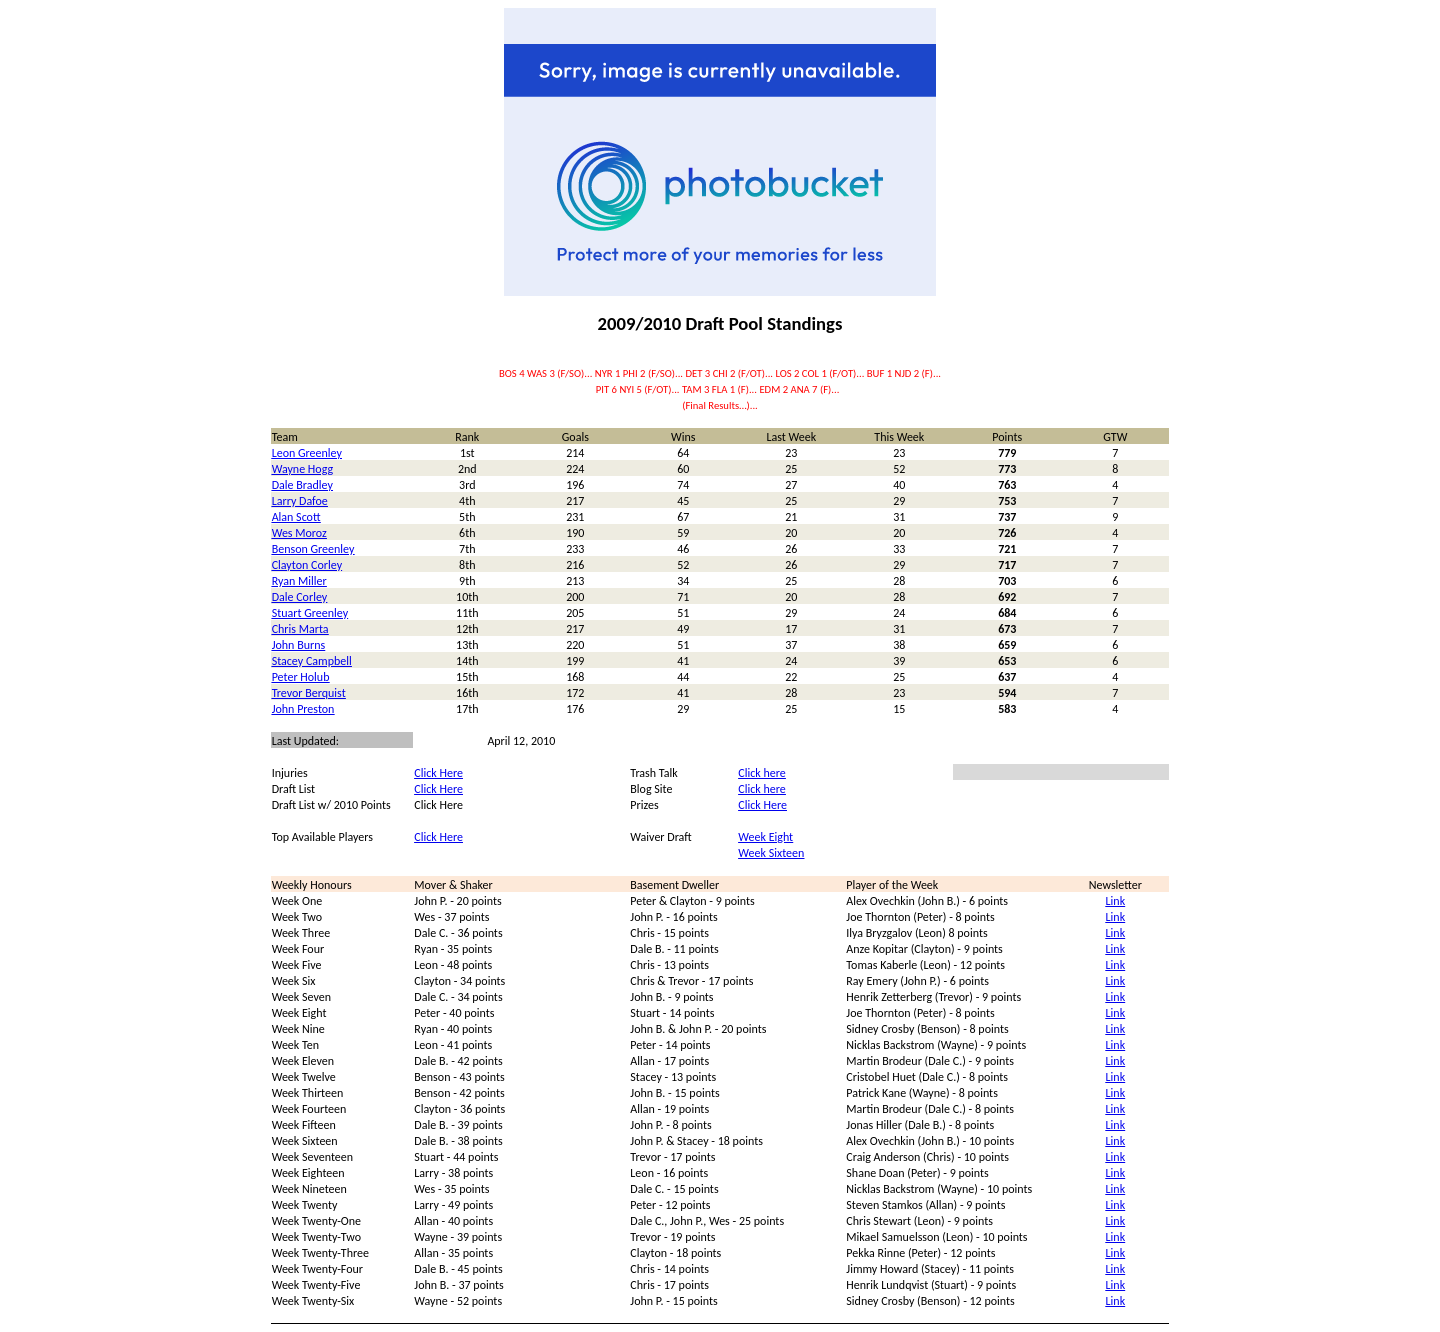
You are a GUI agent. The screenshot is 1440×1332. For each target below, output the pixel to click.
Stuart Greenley (310, 613)
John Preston (303, 709)
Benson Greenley (313, 549)
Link (1116, 901)
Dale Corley (300, 597)
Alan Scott (296, 517)
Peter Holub (301, 677)
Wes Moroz (299, 533)
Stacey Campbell (312, 661)
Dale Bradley (302, 485)
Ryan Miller (299, 581)
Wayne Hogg (302, 469)
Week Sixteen (771, 853)
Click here (761, 773)
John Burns (299, 645)
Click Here (438, 773)
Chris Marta (300, 629)
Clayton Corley (307, 565)
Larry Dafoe (300, 501)
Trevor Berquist (309, 693)
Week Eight (765, 837)
